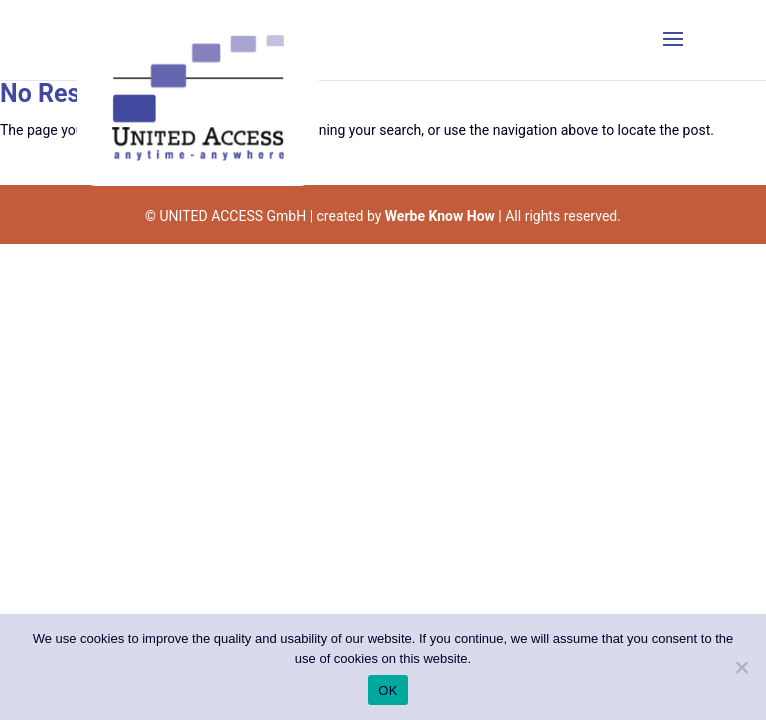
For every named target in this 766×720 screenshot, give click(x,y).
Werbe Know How (440, 216)
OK (387, 690)
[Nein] (741, 667)
